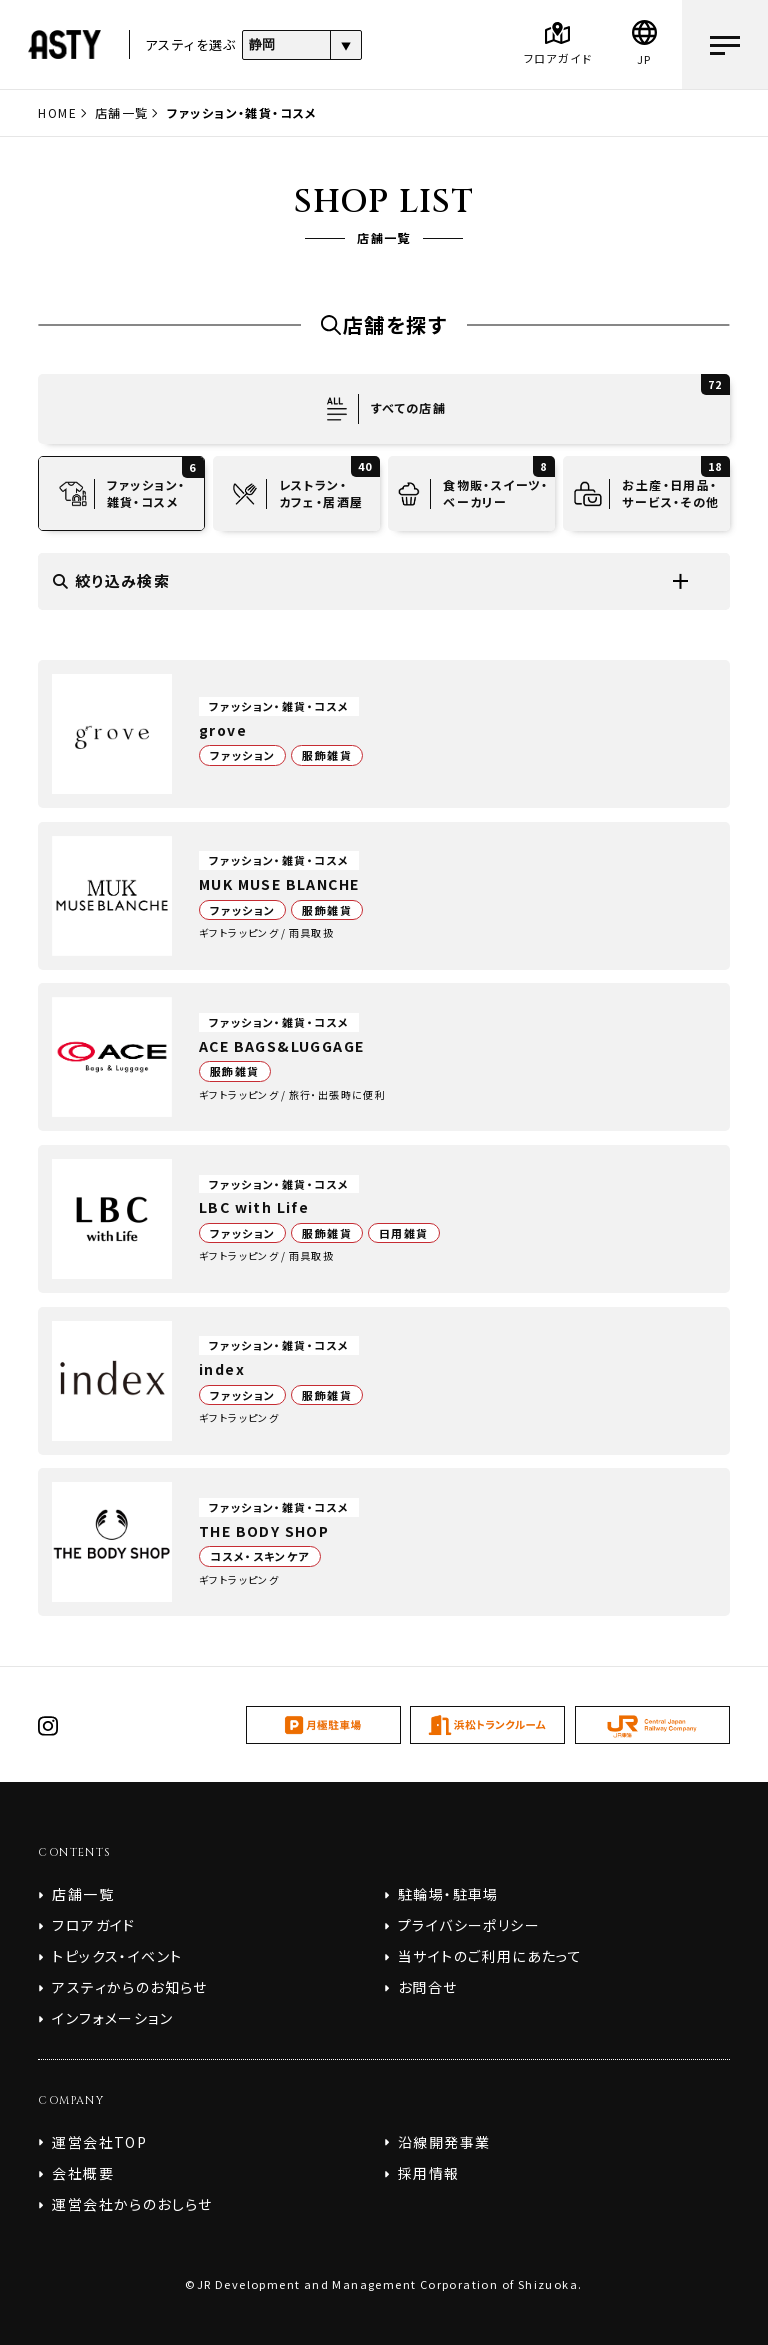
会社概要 (83, 2173)
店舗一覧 (122, 112)
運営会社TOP (99, 2142)
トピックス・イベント (117, 1957)
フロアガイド (93, 1926)
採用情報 (429, 2173)
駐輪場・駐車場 (448, 1895)
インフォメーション (112, 2019)
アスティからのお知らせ (129, 1988)
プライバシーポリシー (469, 1926)
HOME (57, 112)
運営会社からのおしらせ (132, 2204)
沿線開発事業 (444, 2142)
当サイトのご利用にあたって (490, 1957)
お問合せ (428, 1988)
